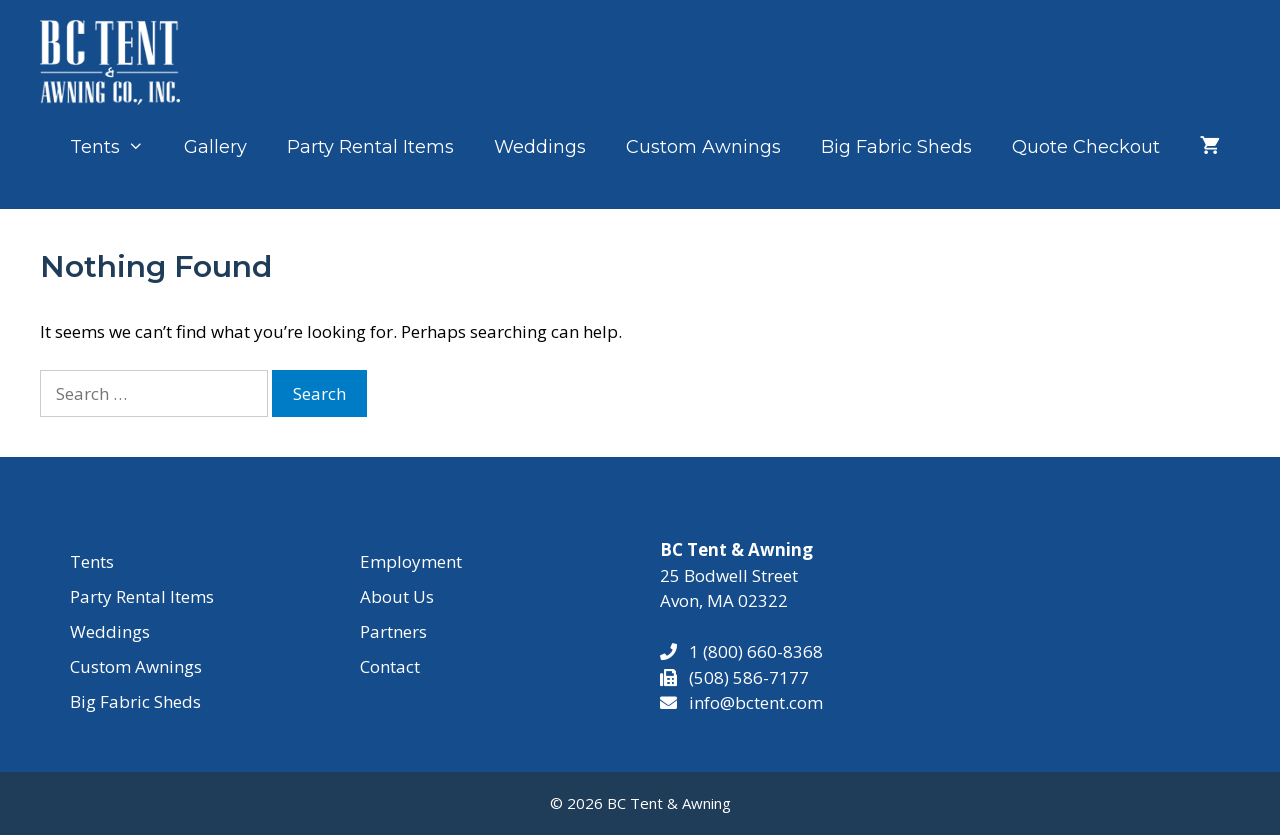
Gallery (215, 147)
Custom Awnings (703, 147)
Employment (411, 561)
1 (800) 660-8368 (750, 651)
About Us (397, 596)
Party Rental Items (370, 147)
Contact (390, 666)
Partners (393, 631)
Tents (117, 147)
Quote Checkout (1086, 147)
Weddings (540, 147)
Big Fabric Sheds (896, 147)
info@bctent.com (756, 702)
